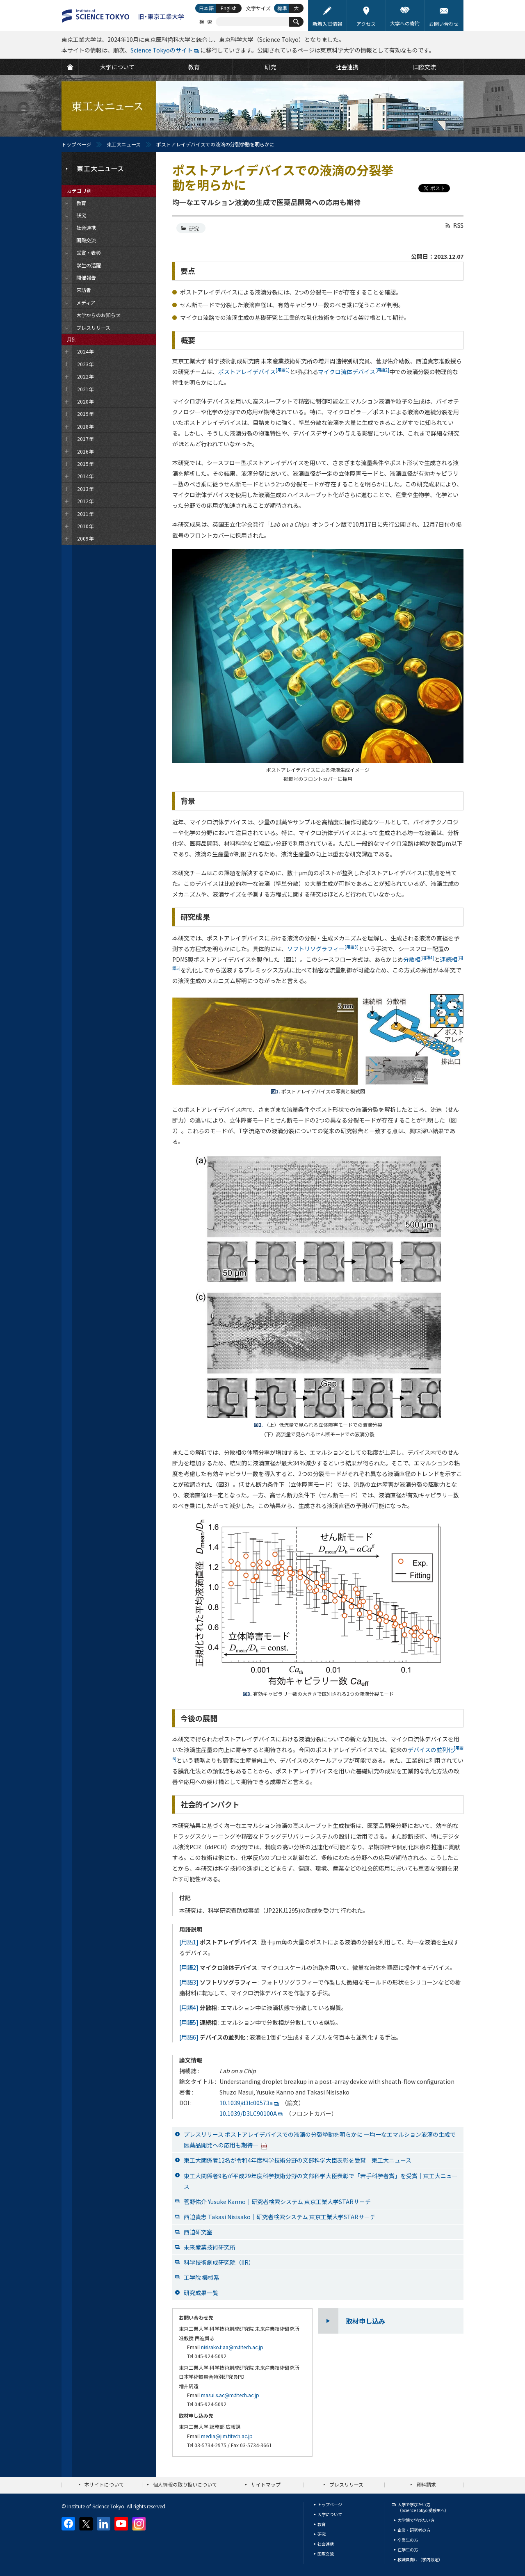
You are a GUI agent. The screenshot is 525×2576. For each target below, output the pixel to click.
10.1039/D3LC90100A (248, 2113)
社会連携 (325, 2544)
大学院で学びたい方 (415, 2520)
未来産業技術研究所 (209, 2247)
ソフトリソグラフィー (322, 949)
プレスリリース (346, 2484)
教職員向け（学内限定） (420, 2559)
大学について (329, 2514)
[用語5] (189, 2022)
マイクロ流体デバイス (353, 371)
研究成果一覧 (201, 2293)
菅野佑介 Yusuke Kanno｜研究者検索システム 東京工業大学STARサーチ (277, 2201)
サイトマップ (266, 2484)
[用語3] (189, 1982)
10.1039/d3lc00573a (246, 2103)
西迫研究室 (198, 2232)
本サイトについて (104, 2484)
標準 (282, 8)
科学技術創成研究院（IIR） (219, 2262)
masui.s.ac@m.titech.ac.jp (230, 2394)
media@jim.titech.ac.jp (227, 2435)
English (229, 8)
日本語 (206, 8)
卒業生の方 (407, 2540)
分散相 (418, 959)
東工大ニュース (124, 144)
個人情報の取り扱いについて (185, 2484)
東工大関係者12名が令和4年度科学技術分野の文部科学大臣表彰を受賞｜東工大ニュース (297, 2160)
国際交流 (325, 2554)
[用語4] (189, 2007)
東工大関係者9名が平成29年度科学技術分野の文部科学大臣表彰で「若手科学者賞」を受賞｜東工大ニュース (321, 2181)
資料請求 (426, 2484)
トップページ (76, 144)
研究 (194, 228)
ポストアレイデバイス (254, 371)
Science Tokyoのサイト (161, 50)
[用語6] (189, 2037)
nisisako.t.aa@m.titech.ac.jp (232, 2346)
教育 (321, 2524)
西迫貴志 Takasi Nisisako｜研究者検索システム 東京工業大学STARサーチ (280, 2217)
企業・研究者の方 (413, 2530)
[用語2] (189, 1967)
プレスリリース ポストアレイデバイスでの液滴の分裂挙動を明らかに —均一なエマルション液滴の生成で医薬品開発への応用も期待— (320, 2139)
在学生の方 (407, 2549)
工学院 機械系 (201, 2277)
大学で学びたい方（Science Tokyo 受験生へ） (423, 2507)
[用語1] (189, 1942)
